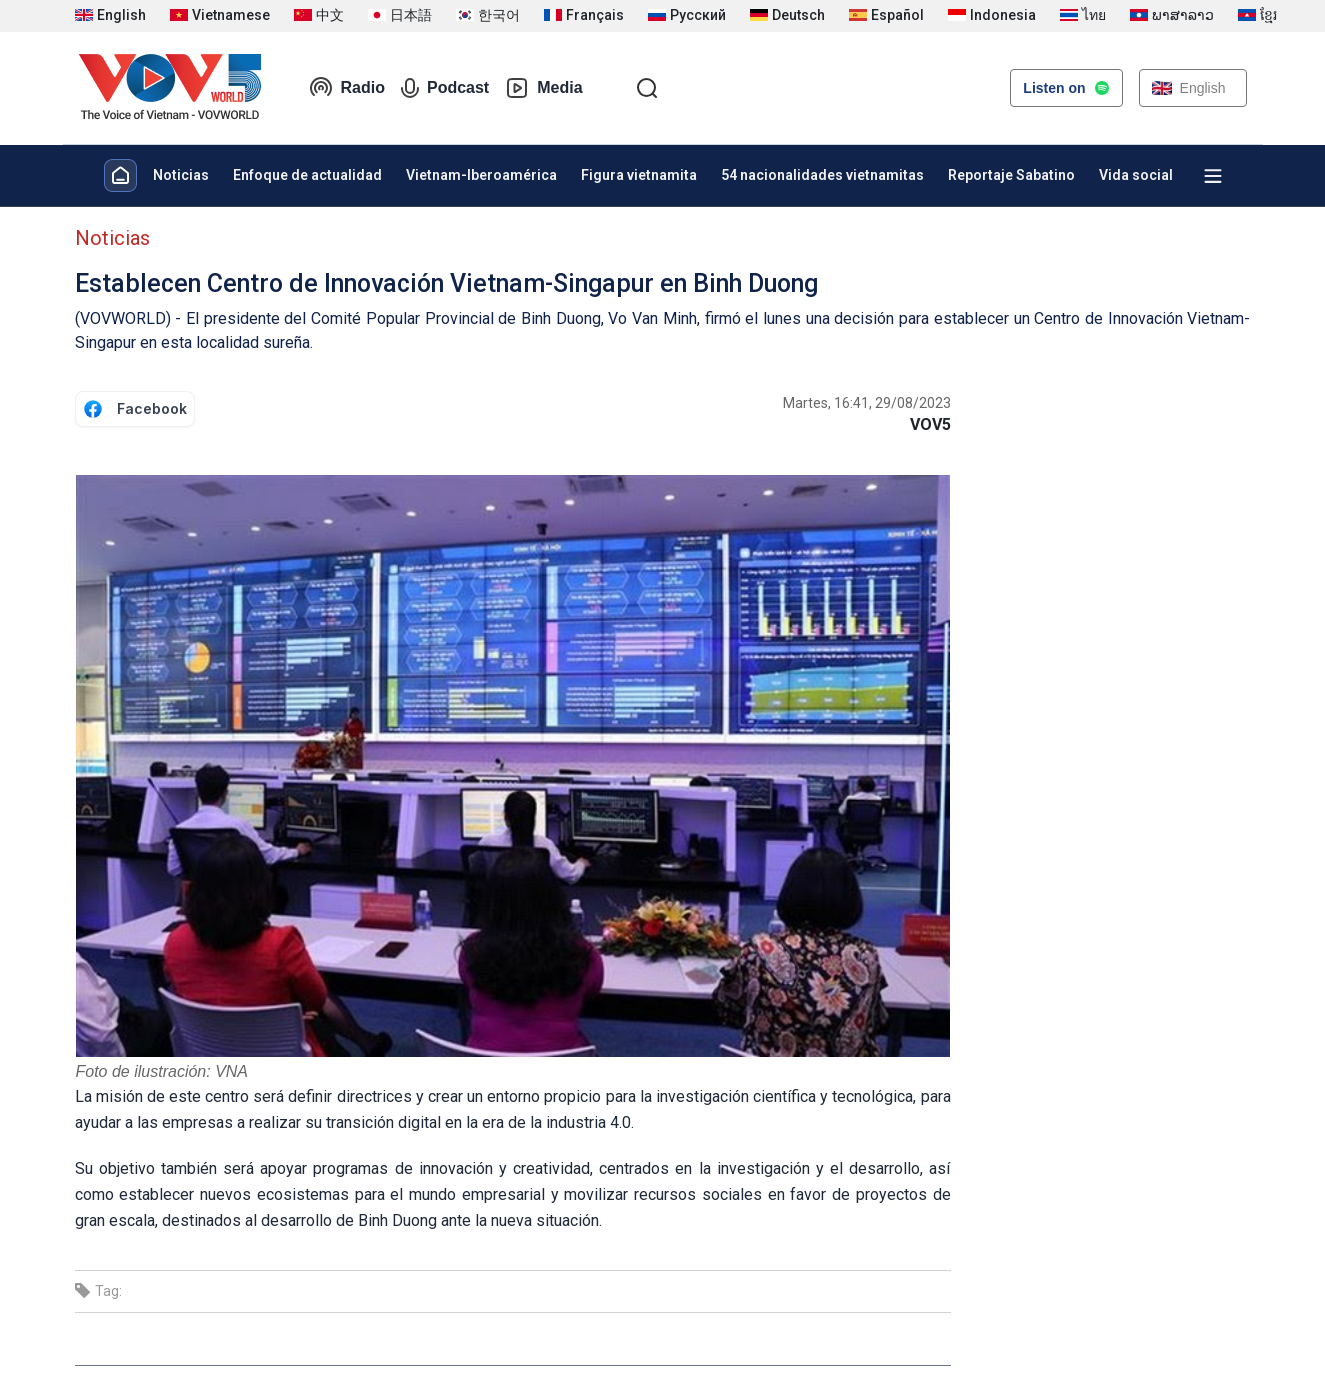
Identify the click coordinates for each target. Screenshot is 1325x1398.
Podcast (445, 88)
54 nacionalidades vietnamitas (822, 175)
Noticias (181, 175)
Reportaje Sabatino (1011, 175)
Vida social (1136, 175)
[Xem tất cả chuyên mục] (1213, 176)
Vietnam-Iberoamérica (481, 175)
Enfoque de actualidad (307, 175)
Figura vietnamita (639, 175)
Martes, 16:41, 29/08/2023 (867, 403)
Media (543, 88)
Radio (347, 88)
